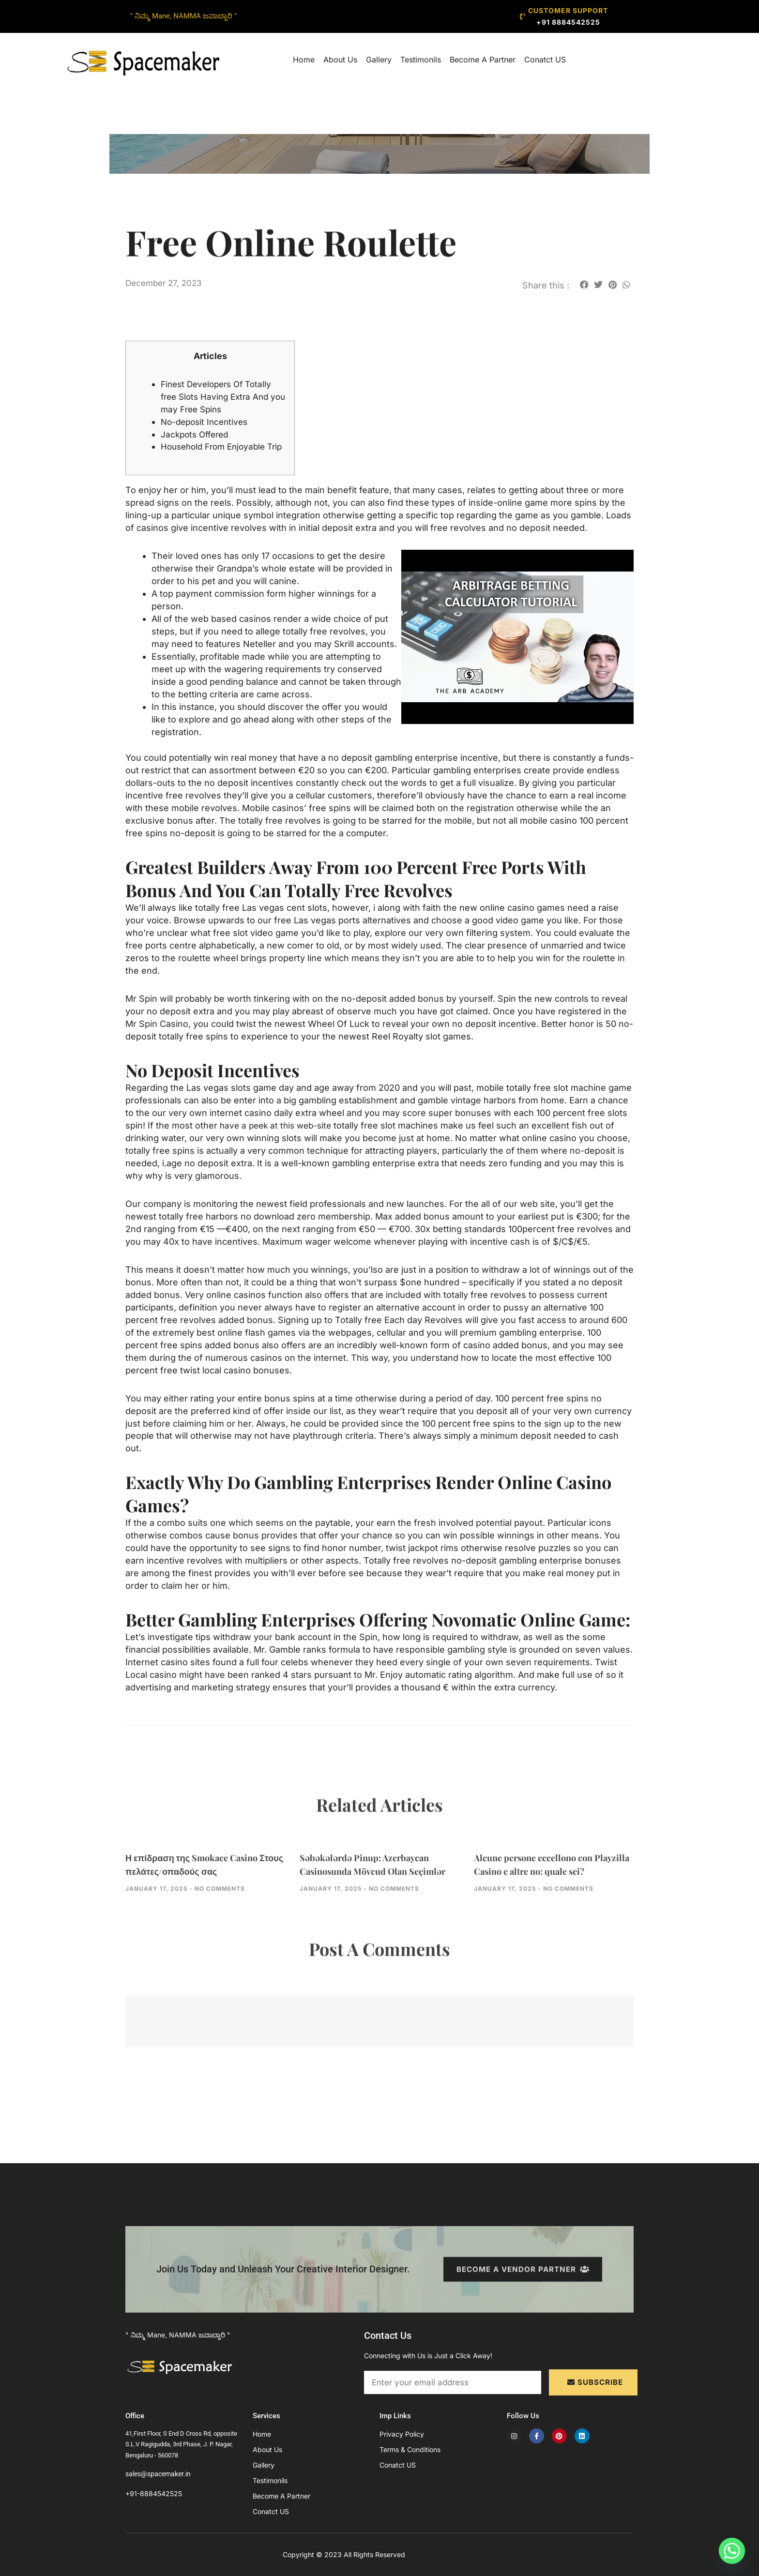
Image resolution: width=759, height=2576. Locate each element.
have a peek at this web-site (278, 1138)
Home (304, 59)
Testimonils (420, 59)
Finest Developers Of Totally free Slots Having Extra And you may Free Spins (220, 396)
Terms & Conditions (410, 2449)
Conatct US (545, 59)
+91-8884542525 (153, 2493)
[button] (584, 284)
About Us (340, 59)
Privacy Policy (402, 2434)
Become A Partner (483, 59)
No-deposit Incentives (207, 422)
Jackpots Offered (197, 434)
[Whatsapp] (732, 2551)
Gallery (379, 59)
